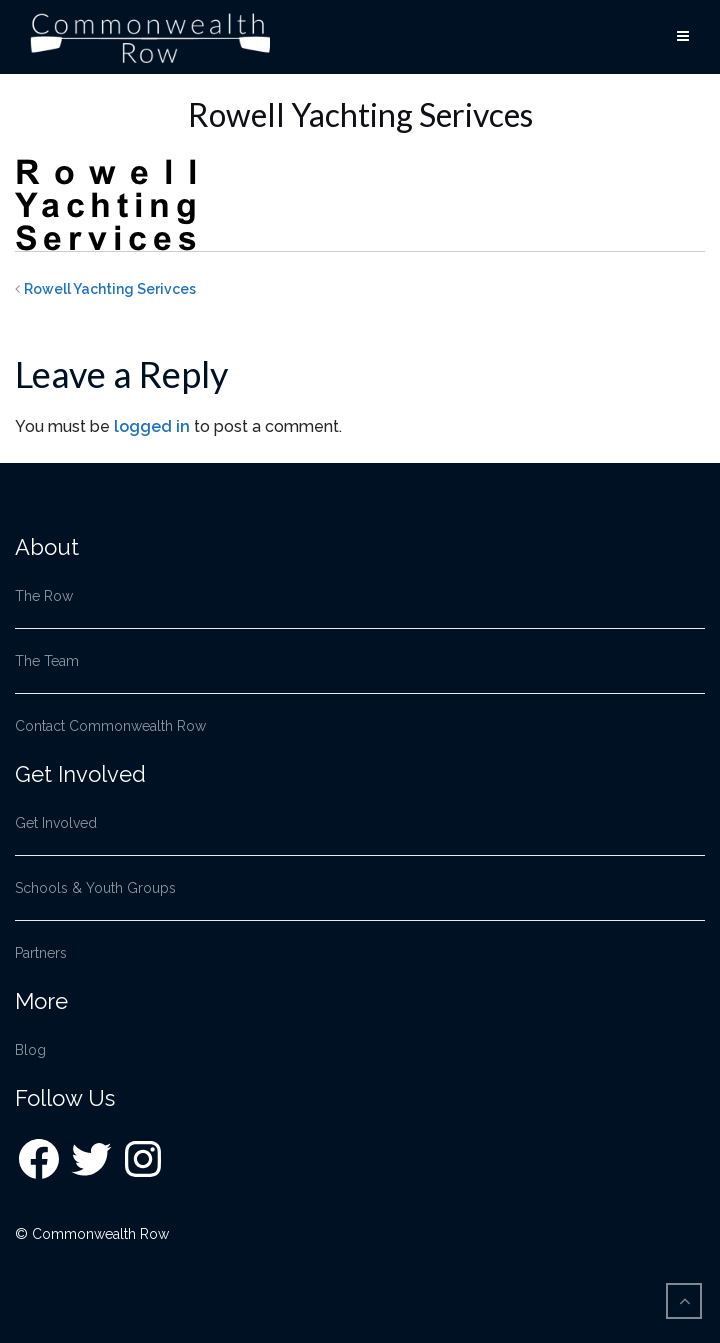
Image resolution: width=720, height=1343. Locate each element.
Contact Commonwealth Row (110, 726)
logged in (152, 426)
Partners (41, 953)
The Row (44, 596)
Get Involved (56, 823)
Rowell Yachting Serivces (110, 289)
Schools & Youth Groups (95, 888)
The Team (47, 661)
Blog (30, 1050)
